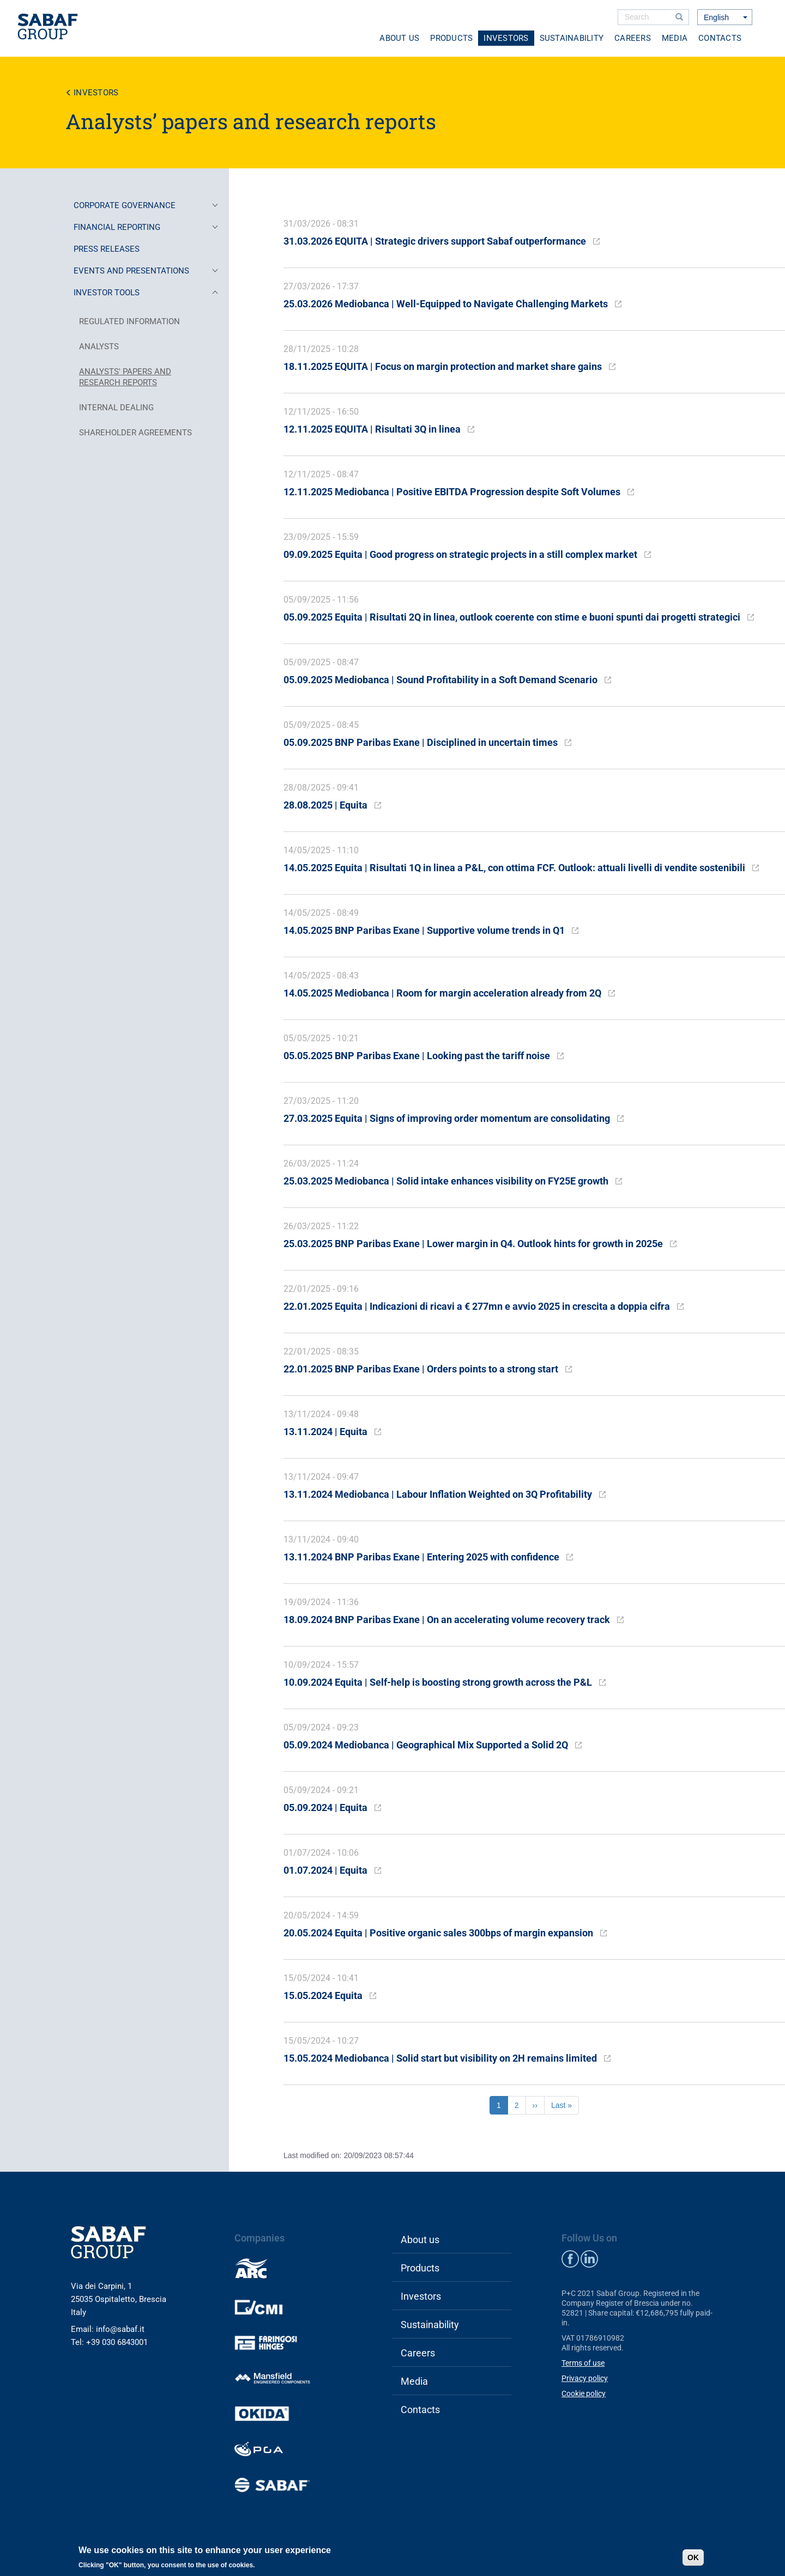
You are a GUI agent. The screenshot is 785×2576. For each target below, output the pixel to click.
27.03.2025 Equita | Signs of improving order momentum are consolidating (446, 1118)
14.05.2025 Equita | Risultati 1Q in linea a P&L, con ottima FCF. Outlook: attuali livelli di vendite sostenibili (514, 867)
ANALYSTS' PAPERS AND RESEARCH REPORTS (125, 377)
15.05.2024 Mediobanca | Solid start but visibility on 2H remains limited (440, 2058)
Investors (506, 38)
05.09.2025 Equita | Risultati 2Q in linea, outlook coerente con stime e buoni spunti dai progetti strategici (511, 617)
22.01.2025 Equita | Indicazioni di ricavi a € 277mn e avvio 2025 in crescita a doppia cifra (476, 1306)
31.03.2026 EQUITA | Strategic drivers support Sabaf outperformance (434, 241)
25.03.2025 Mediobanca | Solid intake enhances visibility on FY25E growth (445, 1181)
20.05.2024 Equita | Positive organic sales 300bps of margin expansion (438, 1933)
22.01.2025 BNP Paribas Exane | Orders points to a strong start (420, 1369)
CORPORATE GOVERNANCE (146, 205)
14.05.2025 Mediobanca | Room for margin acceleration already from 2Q (442, 993)
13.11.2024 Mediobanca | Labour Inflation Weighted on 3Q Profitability (437, 1494)
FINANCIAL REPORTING (146, 227)
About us (399, 38)
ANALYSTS (99, 346)
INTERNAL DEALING (116, 407)
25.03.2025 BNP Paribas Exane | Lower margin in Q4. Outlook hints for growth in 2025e (473, 1243)
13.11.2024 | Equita (325, 1431)
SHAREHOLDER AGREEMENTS (135, 433)
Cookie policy (583, 2393)
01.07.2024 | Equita (325, 1870)
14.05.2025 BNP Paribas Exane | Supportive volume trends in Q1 (424, 930)
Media (674, 38)
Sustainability (572, 38)
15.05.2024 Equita (323, 1995)
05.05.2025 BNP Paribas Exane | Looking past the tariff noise (416, 1055)
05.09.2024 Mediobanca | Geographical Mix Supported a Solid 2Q (425, 1745)
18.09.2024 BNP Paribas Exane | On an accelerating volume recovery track (446, 1619)
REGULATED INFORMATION (129, 321)
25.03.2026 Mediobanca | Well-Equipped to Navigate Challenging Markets (445, 303)
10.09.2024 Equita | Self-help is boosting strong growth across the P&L (437, 1682)
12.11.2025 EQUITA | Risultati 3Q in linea (372, 429)
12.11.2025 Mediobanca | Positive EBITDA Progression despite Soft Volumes (451, 491)
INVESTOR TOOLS (146, 292)
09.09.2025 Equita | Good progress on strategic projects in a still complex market (460, 554)
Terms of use (583, 2363)
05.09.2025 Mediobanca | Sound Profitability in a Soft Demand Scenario (440, 679)
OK (693, 2557)
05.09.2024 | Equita (325, 1807)
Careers (632, 38)
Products (451, 38)
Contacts (719, 38)
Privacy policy (584, 2378)
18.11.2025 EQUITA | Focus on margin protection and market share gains (442, 366)
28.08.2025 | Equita (325, 805)
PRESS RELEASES (107, 249)
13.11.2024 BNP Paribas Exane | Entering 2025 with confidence (421, 1557)
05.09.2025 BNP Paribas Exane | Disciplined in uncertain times (420, 742)
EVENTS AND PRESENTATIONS (146, 271)
